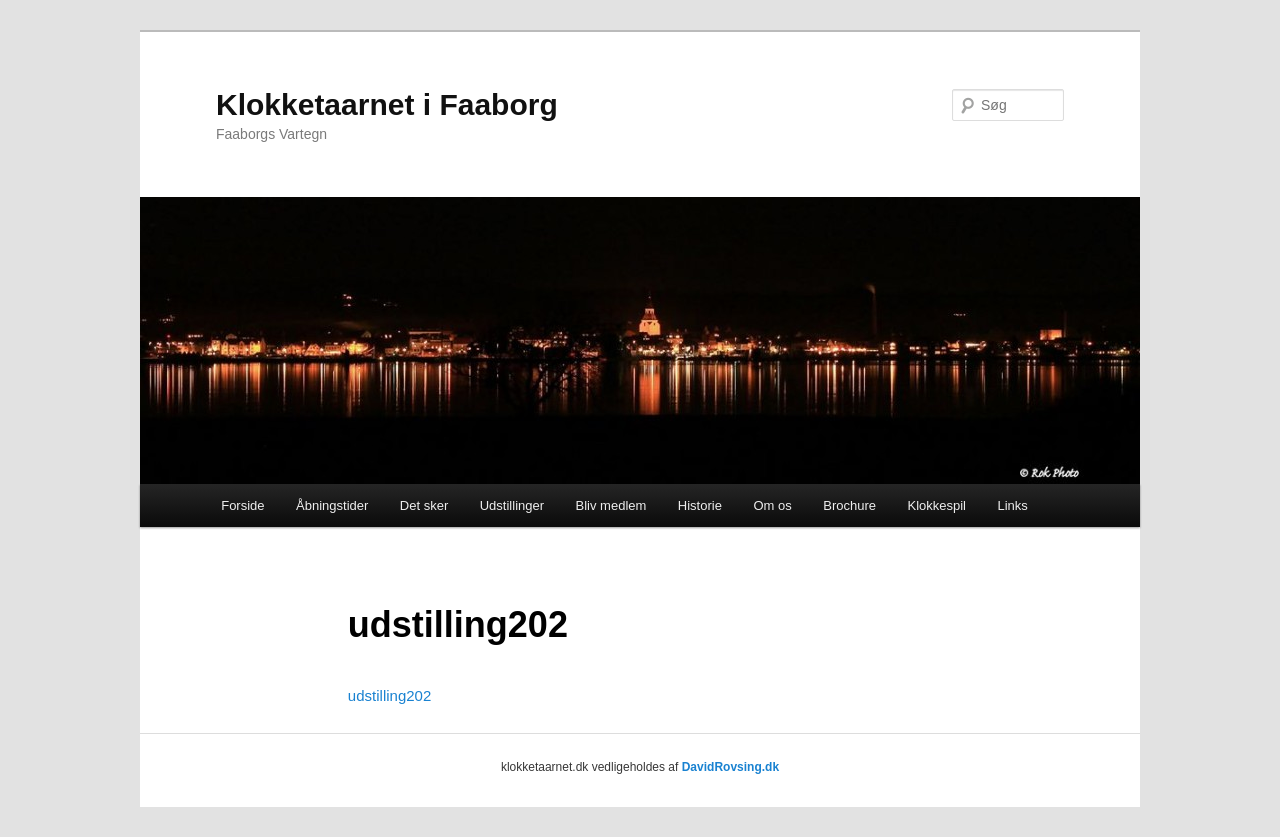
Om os (772, 505)
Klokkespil (936, 505)
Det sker (424, 505)
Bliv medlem (611, 505)
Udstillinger (512, 505)
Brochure (849, 505)
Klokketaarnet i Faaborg (387, 104)
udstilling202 (389, 695)
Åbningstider (332, 505)
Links (1013, 505)
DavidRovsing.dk (730, 767)
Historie (700, 505)
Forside (242, 505)
